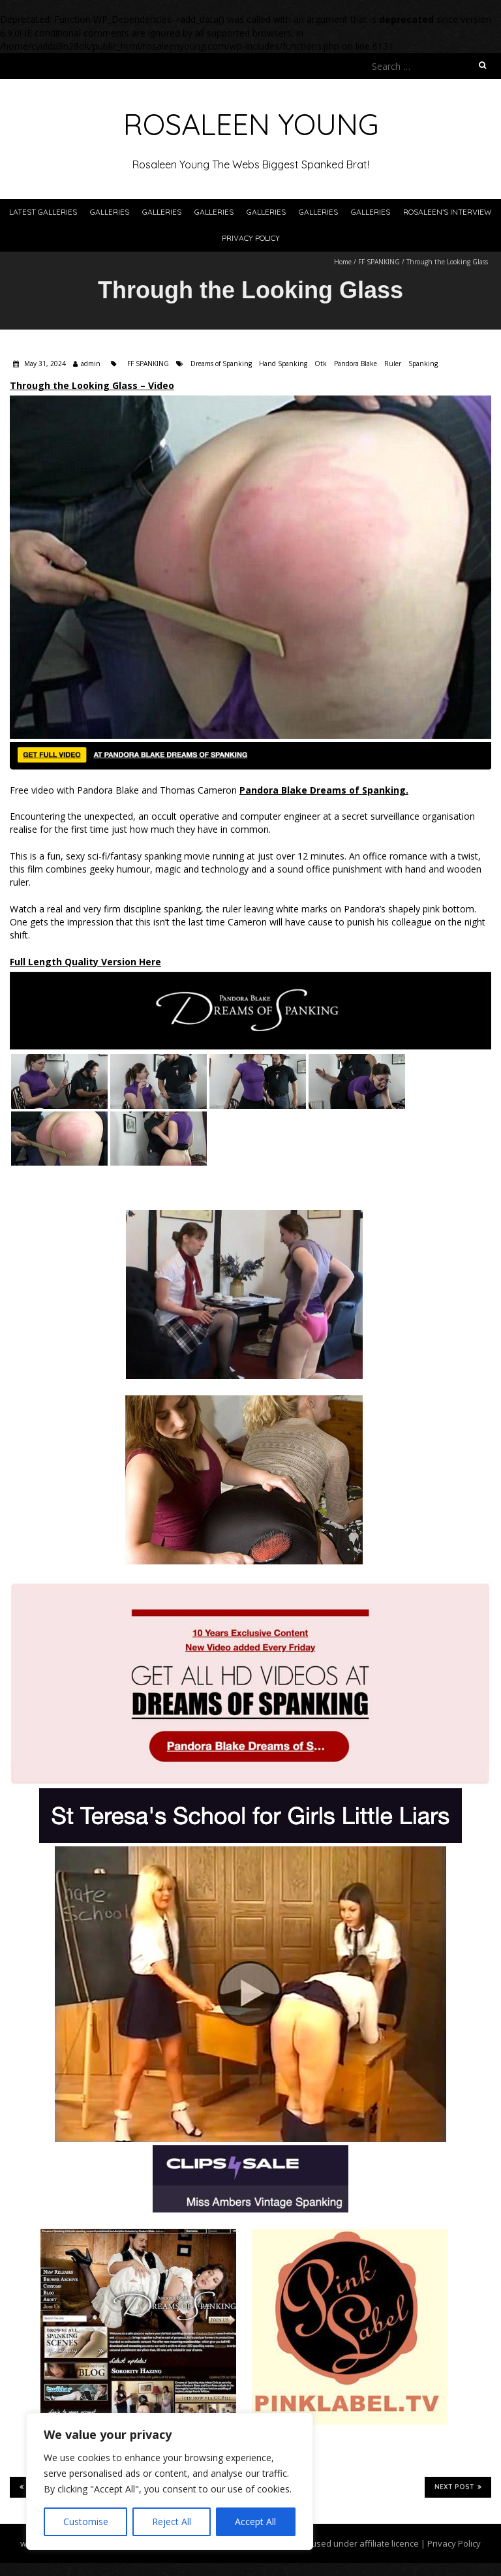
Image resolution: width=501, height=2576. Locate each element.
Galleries (109, 212)
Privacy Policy (251, 238)
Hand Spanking (283, 363)
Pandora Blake (355, 363)
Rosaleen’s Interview (447, 212)
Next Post (457, 2486)
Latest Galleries (43, 212)
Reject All (171, 2521)
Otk (320, 363)
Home (343, 261)
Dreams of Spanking (221, 363)
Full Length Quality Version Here (85, 961)
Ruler (392, 363)
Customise (85, 2521)
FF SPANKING (379, 261)
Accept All (255, 2521)
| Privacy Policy (450, 2543)
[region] (169, 2481)
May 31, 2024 (44, 363)
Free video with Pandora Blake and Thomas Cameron (209, 790)
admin (90, 363)
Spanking (423, 363)
